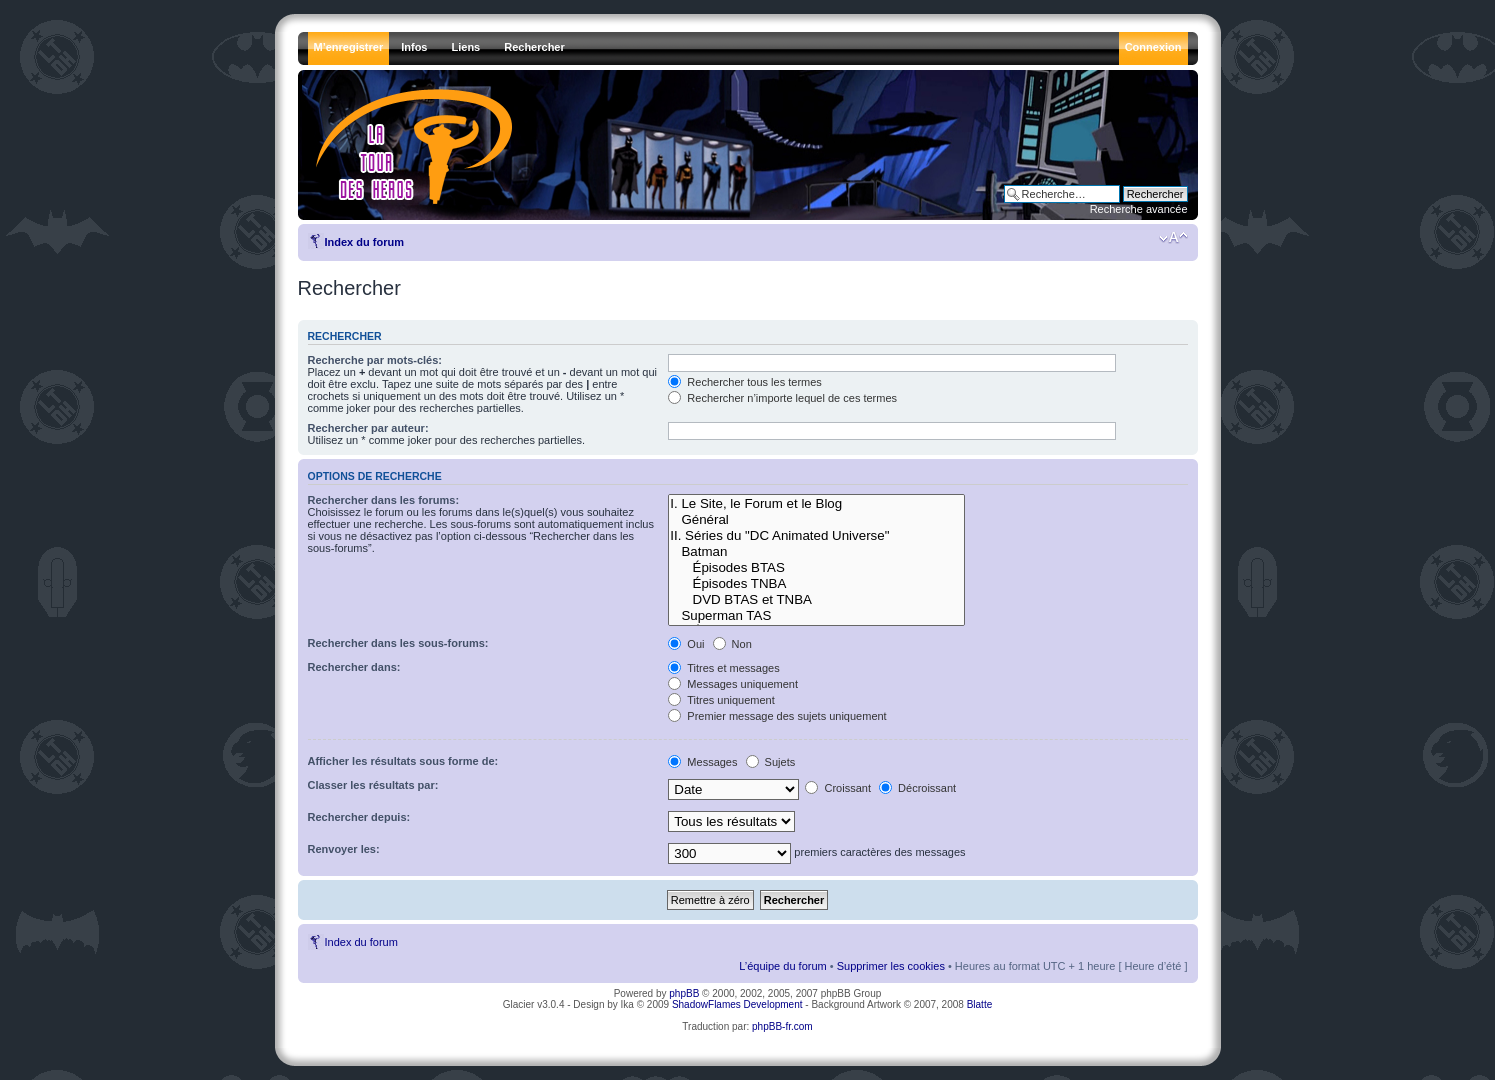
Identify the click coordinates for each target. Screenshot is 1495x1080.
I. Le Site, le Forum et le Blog (816, 504)
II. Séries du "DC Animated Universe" (816, 536)
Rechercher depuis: (359, 817)
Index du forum (364, 242)
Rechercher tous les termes (745, 382)
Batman (816, 552)
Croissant (838, 788)
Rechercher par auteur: (368, 428)
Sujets (771, 762)
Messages (702, 762)
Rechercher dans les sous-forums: (398, 643)
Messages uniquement (733, 684)
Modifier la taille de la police (1173, 238)
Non (732, 644)
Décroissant (917, 788)
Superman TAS (816, 616)
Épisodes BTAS (816, 568)
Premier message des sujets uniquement (777, 716)
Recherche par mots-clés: (375, 360)
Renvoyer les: (344, 849)
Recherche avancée (1139, 209)
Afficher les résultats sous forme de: (403, 761)
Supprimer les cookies (891, 966)
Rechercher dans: (354, 667)
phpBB (684, 993)
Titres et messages (723, 668)
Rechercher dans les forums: (384, 500)
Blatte (980, 1004)
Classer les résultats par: (373, 785)
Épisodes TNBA (816, 584)
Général (816, 520)
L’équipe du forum (782, 966)
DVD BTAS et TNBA (816, 600)
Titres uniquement (721, 700)
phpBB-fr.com (782, 1026)
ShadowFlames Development (737, 1004)
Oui (686, 644)
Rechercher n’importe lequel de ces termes (782, 398)
